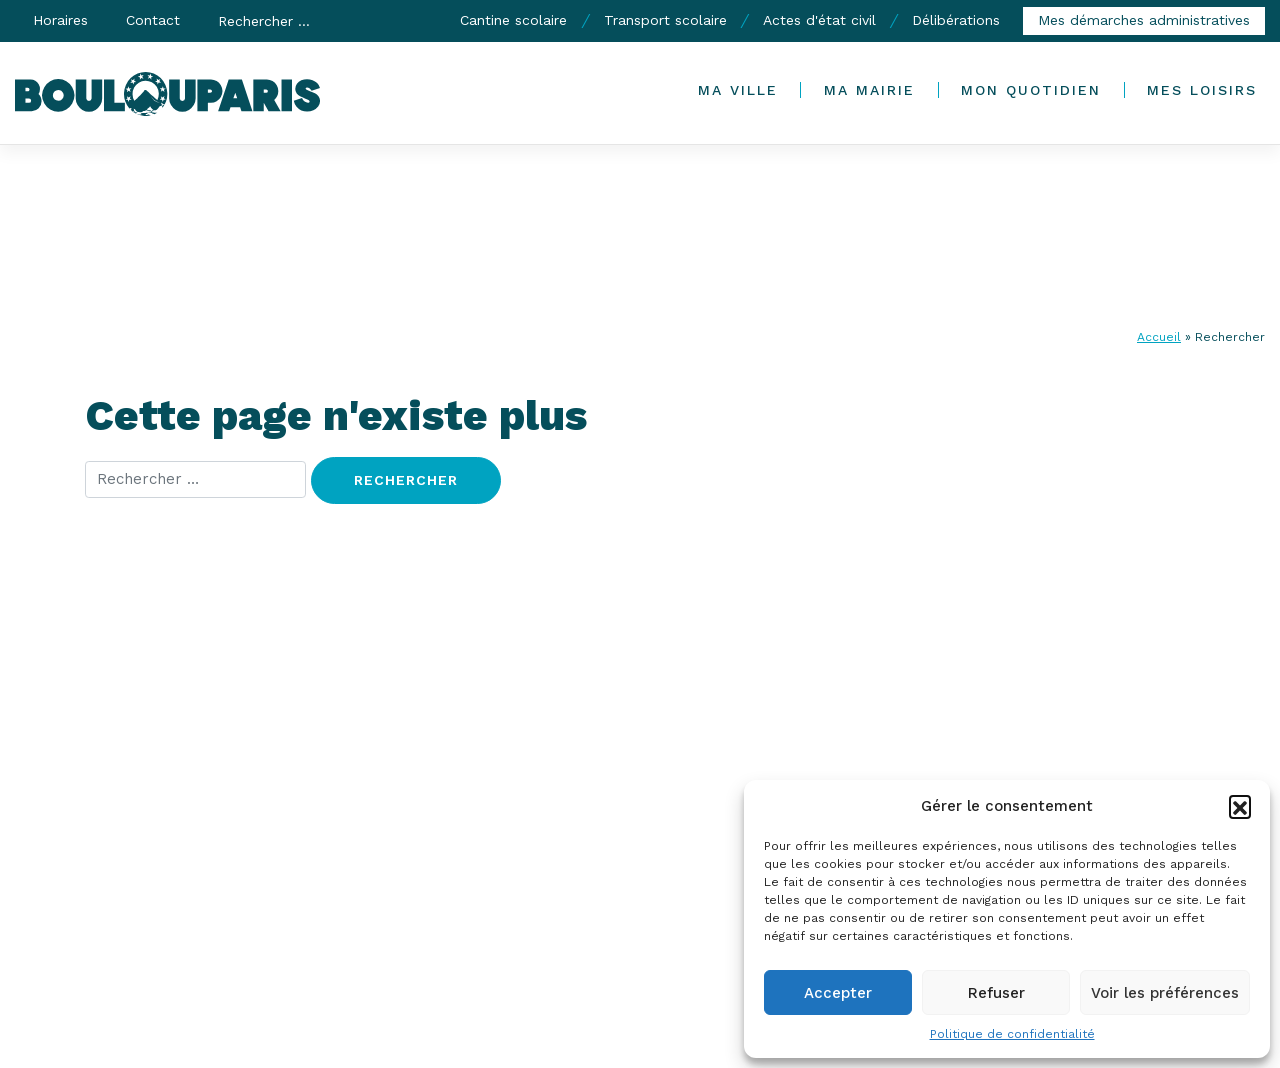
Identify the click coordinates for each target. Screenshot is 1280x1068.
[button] (1240, 806)
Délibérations (956, 20)
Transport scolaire (665, 20)
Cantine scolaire (513, 20)
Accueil (1159, 337)
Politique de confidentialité (1012, 1034)
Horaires (60, 20)
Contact (153, 20)
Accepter (838, 993)
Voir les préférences (1165, 993)
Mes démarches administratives (1144, 20)
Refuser (996, 993)
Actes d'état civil (819, 20)
